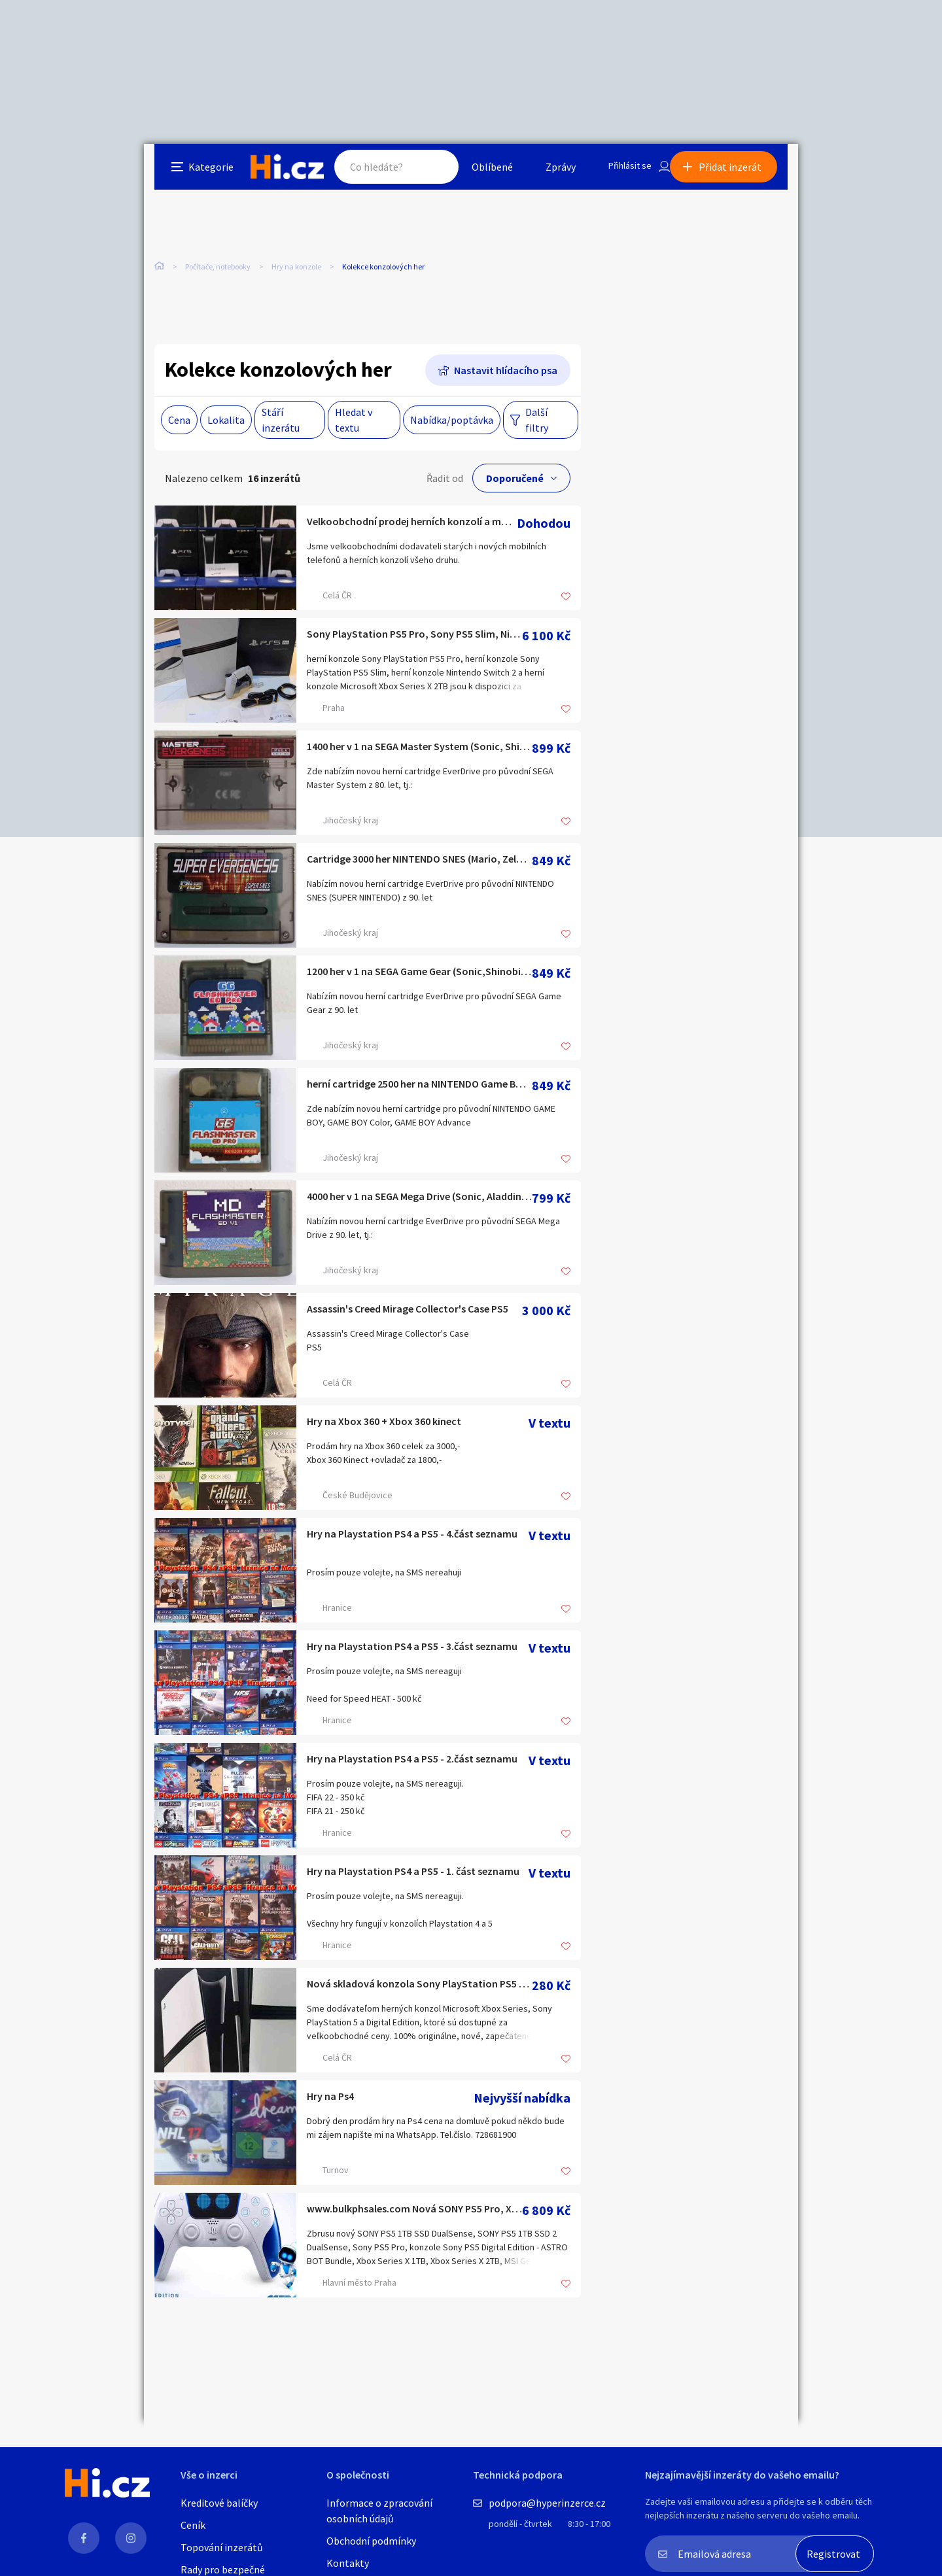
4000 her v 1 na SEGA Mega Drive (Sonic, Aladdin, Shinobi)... (419, 1202)
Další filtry (536, 423)
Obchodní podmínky (371, 2540)
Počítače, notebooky (218, 274)
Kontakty (347, 2562)
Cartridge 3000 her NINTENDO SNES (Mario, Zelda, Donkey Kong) (419, 864)
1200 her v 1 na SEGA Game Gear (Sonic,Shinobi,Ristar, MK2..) (419, 977)
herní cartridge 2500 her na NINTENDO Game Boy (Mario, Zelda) (419, 1089)
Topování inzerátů (222, 2547)
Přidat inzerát (740, 172)
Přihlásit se (622, 172)
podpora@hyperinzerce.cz (547, 2502)
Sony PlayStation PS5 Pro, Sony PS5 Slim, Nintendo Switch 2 (414, 639)
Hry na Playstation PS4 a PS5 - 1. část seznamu (418, 1876)
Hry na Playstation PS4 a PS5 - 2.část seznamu (418, 1764)
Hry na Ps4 (336, 2101)
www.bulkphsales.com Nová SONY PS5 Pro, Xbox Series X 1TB (414, 2214)
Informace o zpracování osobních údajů (379, 2510)
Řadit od (445, 482)
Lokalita (226, 423)
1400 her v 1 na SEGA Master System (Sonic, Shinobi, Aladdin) (419, 752)
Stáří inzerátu (281, 423)
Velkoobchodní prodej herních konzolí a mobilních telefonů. (412, 527)
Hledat (424, 173)
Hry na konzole (296, 274)
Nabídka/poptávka (451, 423)
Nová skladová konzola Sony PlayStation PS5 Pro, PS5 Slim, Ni (419, 1989)
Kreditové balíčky (219, 2502)
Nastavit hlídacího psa (505, 374)
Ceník (193, 2525)
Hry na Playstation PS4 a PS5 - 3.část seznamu (418, 1651)
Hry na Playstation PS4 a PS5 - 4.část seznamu (418, 1539)
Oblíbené (480, 172)
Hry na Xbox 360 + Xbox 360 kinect (402, 1426)
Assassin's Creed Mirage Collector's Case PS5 (414, 1314)
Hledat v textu (353, 423)
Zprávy (549, 172)
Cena (179, 423)
